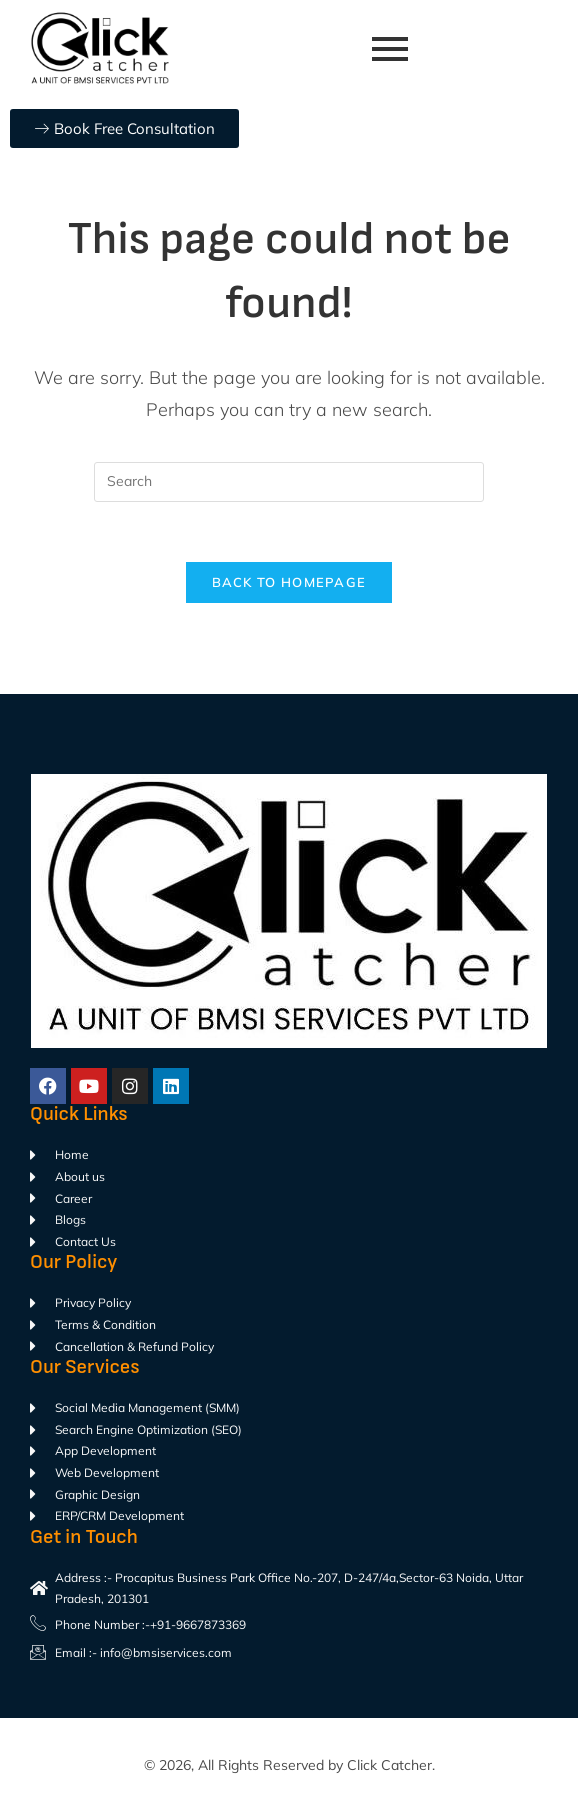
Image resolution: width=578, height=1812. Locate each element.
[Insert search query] (289, 482)
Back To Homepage (289, 583)
